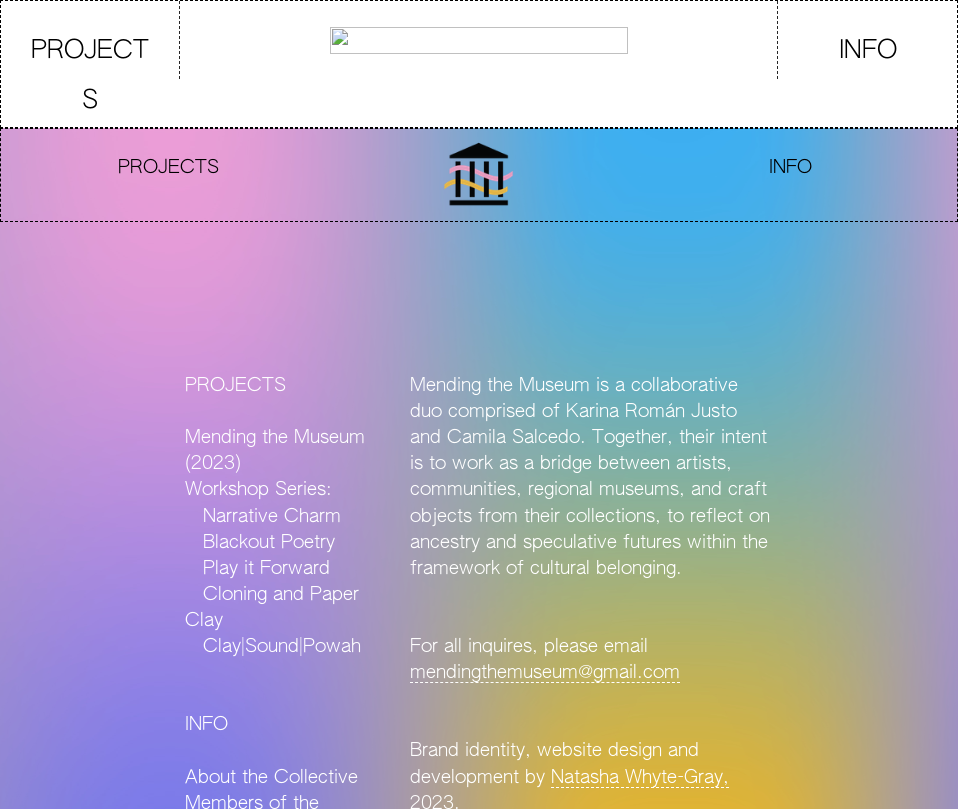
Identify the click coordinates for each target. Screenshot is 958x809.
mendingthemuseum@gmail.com (545, 673)
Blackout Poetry (269, 543)
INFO (868, 51)
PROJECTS (90, 76)
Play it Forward (257, 569)
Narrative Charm (263, 517)
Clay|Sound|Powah (282, 647)
